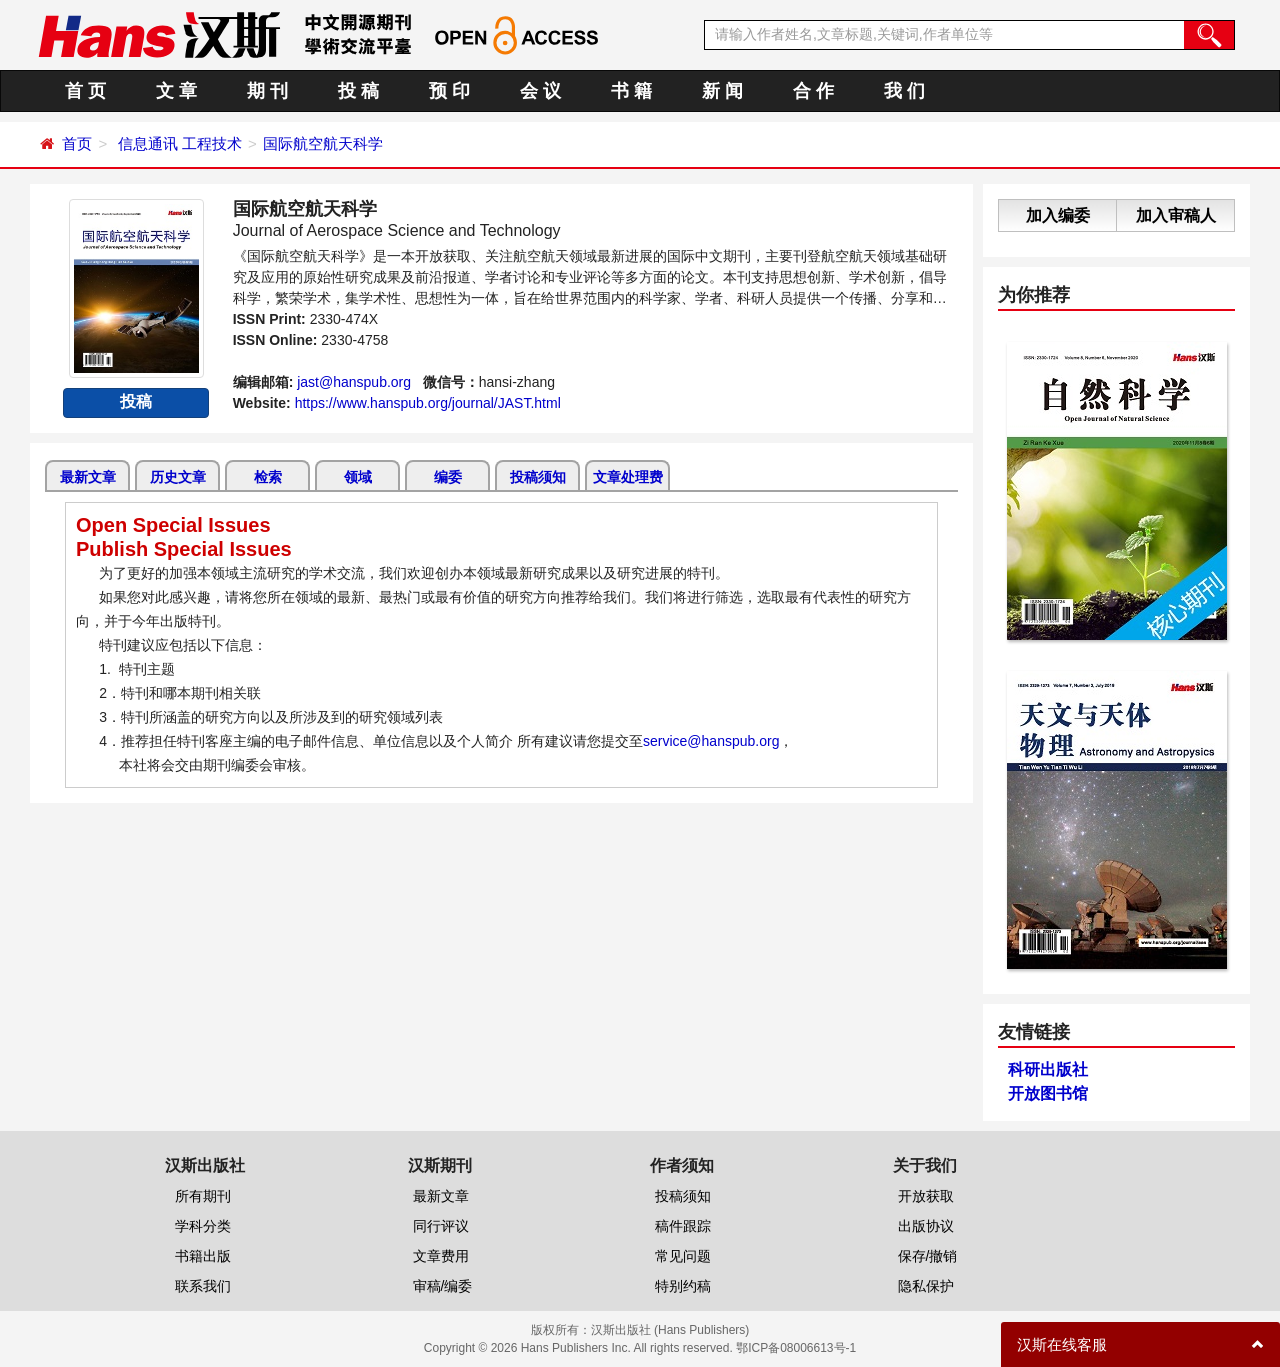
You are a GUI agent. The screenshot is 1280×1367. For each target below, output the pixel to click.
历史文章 (178, 477)
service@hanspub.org (711, 741)
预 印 (449, 91)
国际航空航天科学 (323, 143)
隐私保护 (926, 1286)
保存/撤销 (928, 1256)
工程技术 (212, 143)
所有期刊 (203, 1196)
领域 (358, 477)
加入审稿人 (1176, 215)
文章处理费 (628, 477)
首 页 (85, 91)
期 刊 (267, 91)
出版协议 (926, 1226)
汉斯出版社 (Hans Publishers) (670, 1330)
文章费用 (441, 1256)
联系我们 (203, 1286)
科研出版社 (1048, 1069)
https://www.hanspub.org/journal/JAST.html (428, 403)
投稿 (136, 401)
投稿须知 (538, 477)
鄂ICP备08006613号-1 (796, 1348)
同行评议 (441, 1226)
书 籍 (631, 91)
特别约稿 (683, 1286)
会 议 (540, 91)
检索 (268, 477)
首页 (77, 143)
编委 (448, 477)
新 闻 (722, 91)
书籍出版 (203, 1256)
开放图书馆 (1048, 1093)
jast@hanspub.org (354, 382)
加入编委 (1058, 215)
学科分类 (203, 1226)
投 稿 (358, 91)
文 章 (176, 91)
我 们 (904, 91)
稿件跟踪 (683, 1226)
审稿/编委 (443, 1286)
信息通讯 (148, 143)
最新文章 (88, 477)
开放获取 (926, 1196)
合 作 (813, 91)
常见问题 (683, 1256)
